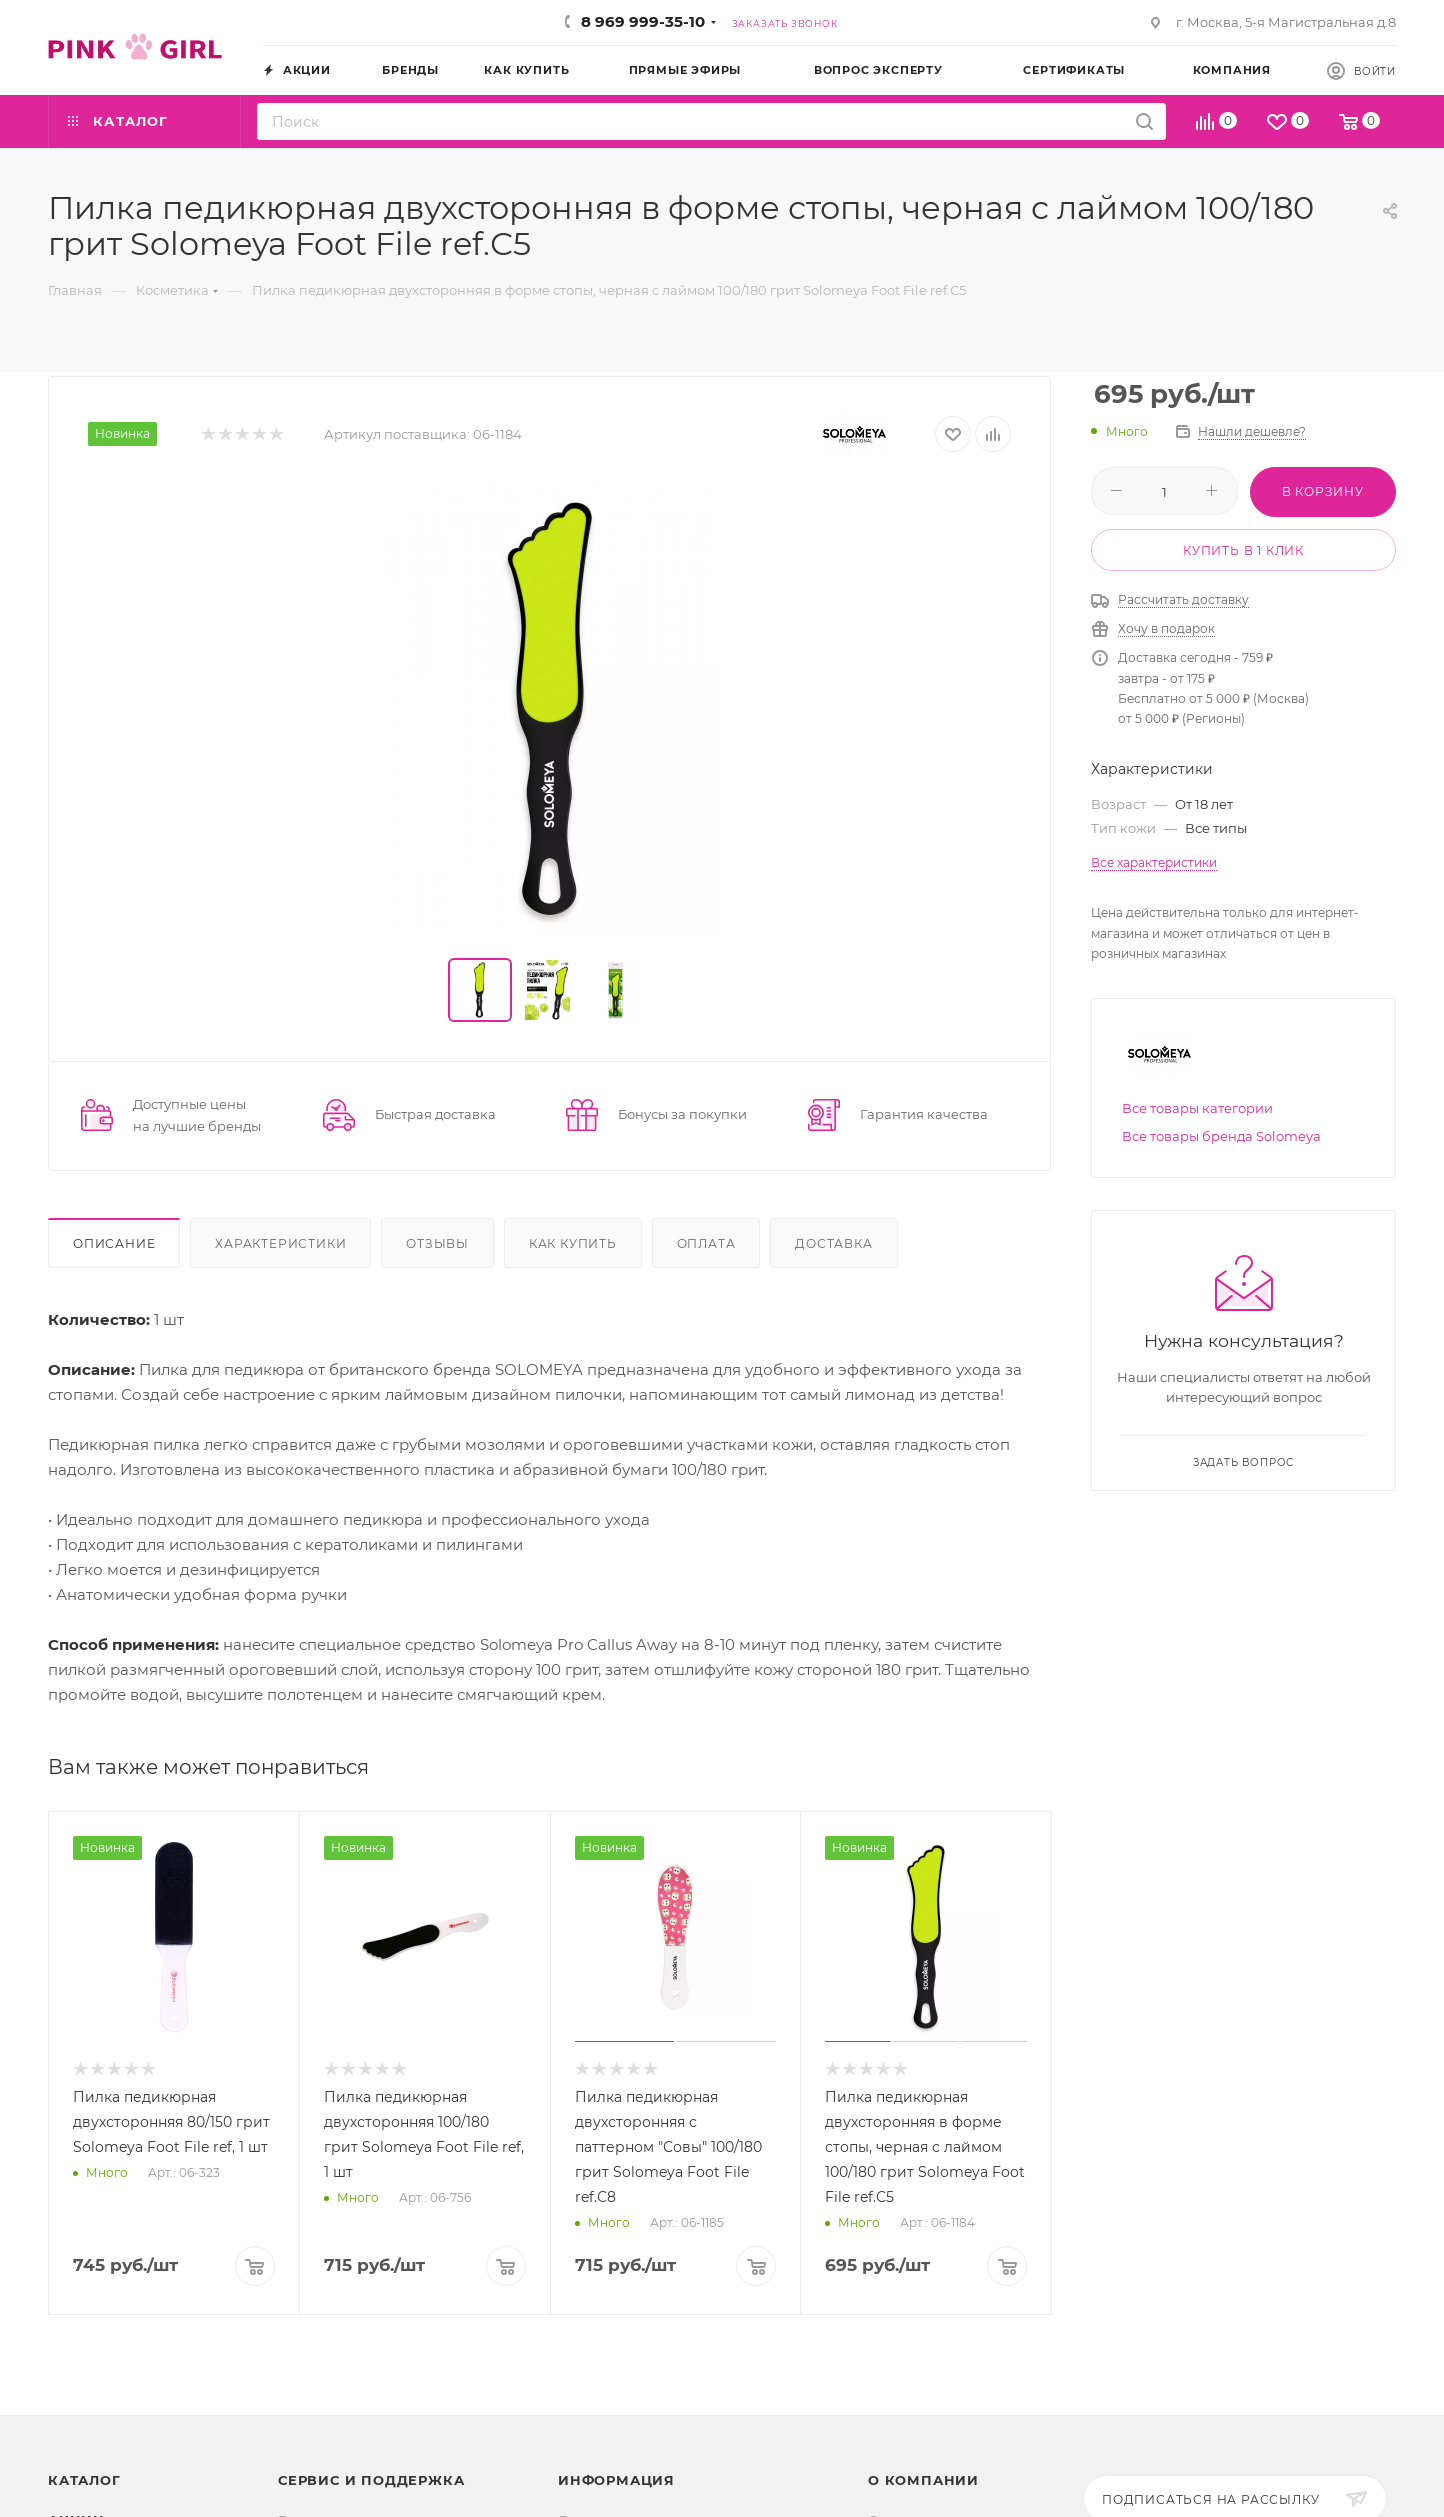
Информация (616, 2480)
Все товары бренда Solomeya (1221, 1136)
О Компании (923, 2480)
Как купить (573, 1243)
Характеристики (280, 1243)
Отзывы (437, 1243)
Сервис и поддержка (371, 2480)
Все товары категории (1197, 1108)
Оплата (706, 1243)
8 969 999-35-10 (643, 21)
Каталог (84, 2480)
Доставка (833, 1243)
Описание (114, 1243)
